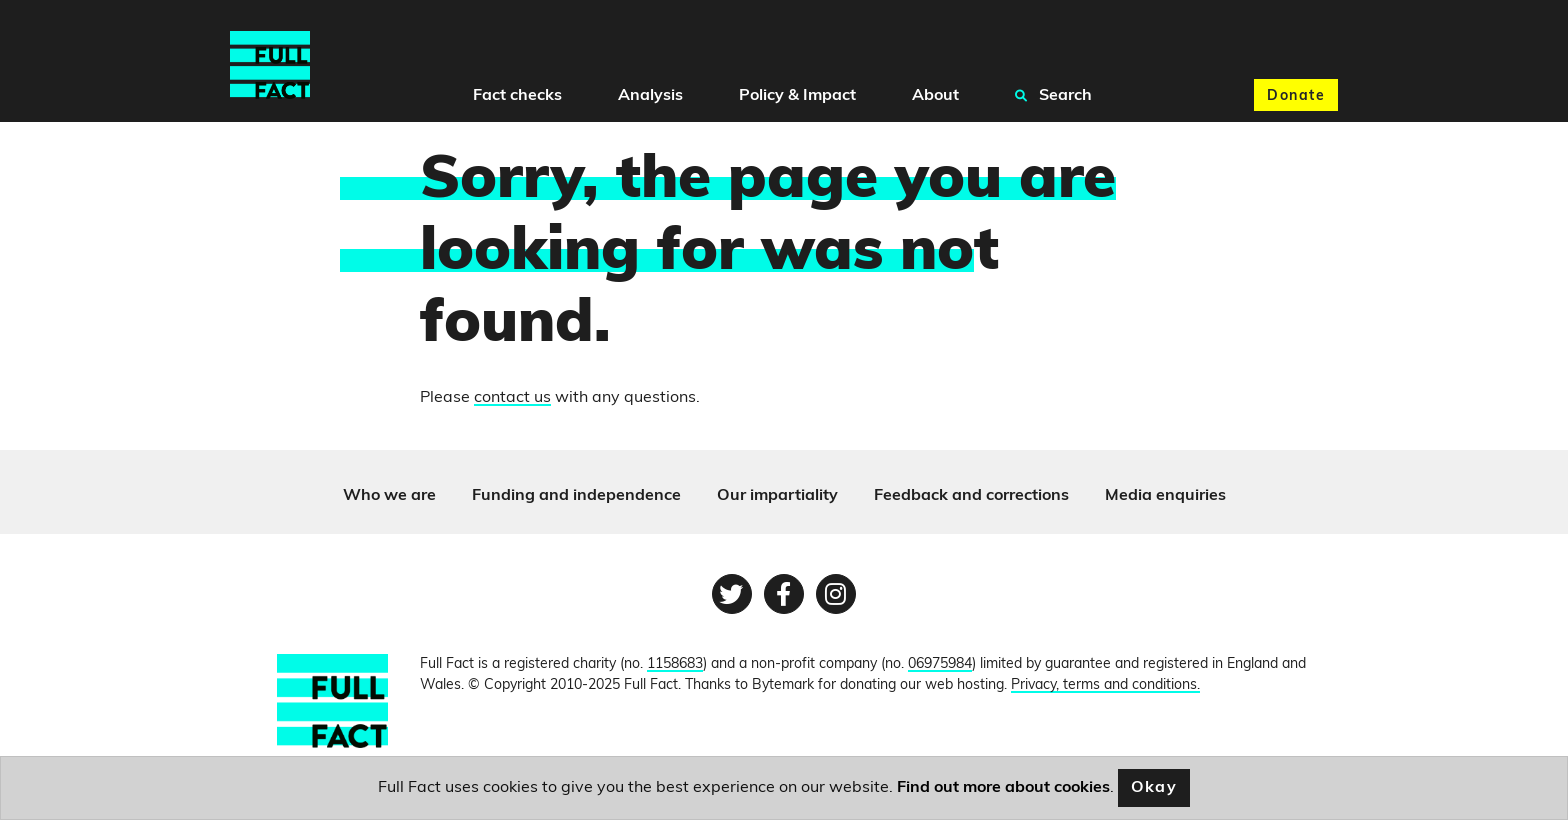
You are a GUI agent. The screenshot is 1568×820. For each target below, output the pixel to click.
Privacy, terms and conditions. (1105, 685)
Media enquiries (1165, 496)
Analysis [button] (650, 96)
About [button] (935, 96)
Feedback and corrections (971, 496)
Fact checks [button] (517, 96)
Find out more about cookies (1003, 788)
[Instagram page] (836, 594)
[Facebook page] (784, 594)
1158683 (675, 664)
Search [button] (1053, 95)
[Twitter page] (732, 594)
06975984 (940, 664)
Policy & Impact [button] (797, 96)
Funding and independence (576, 496)
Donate (1296, 96)
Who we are (389, 496)
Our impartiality (777, 496)
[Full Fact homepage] (270, 65)
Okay (1154, 788)
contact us (512, 398)
